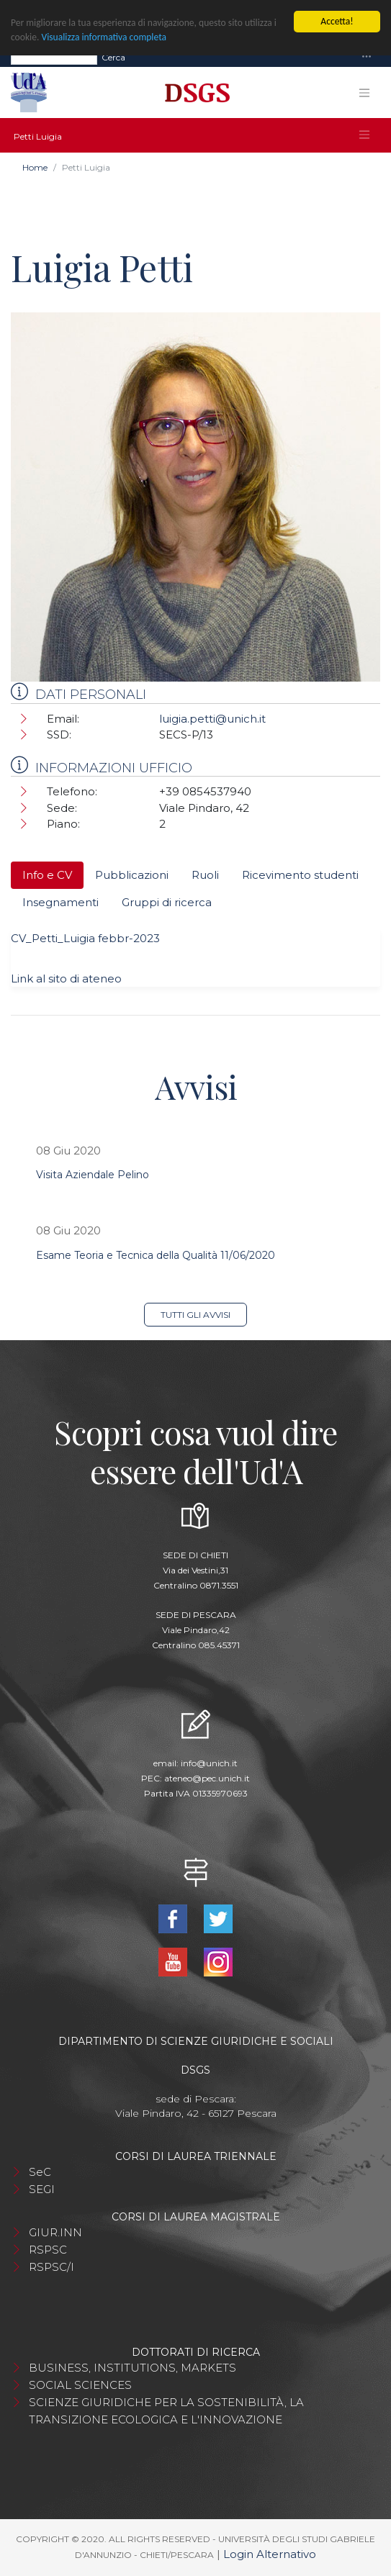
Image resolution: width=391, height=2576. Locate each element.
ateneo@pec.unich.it (207, 1778)
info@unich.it (209, 1763)
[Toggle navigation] (366, 57)
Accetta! (336, 21)
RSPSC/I (51, 2267)
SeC (40, 2172)
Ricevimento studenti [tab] (300, 875)
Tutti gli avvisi (195, 1314)
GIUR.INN (55, 2232)
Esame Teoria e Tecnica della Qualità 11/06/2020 (155, 1255)
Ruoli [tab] (205, 875)
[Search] (54, 57)
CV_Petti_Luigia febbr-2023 (85, 938)
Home (35, 167)
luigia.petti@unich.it (212, 719)
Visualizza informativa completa (104, 37)
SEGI (42, 2189)
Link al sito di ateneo (66, 978)
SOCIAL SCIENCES (80, 2385)
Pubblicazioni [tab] (131, 875)
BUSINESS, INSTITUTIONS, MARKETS (132, 2367)
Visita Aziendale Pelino (92, 1174)
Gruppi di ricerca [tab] (167, 902)
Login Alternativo (269, 2554)
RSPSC (48, 2249)
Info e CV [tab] (47, 875)
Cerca (113, 57)
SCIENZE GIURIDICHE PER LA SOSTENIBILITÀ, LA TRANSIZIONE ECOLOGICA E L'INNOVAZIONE (166, 2410)
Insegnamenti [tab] (60, 902)
